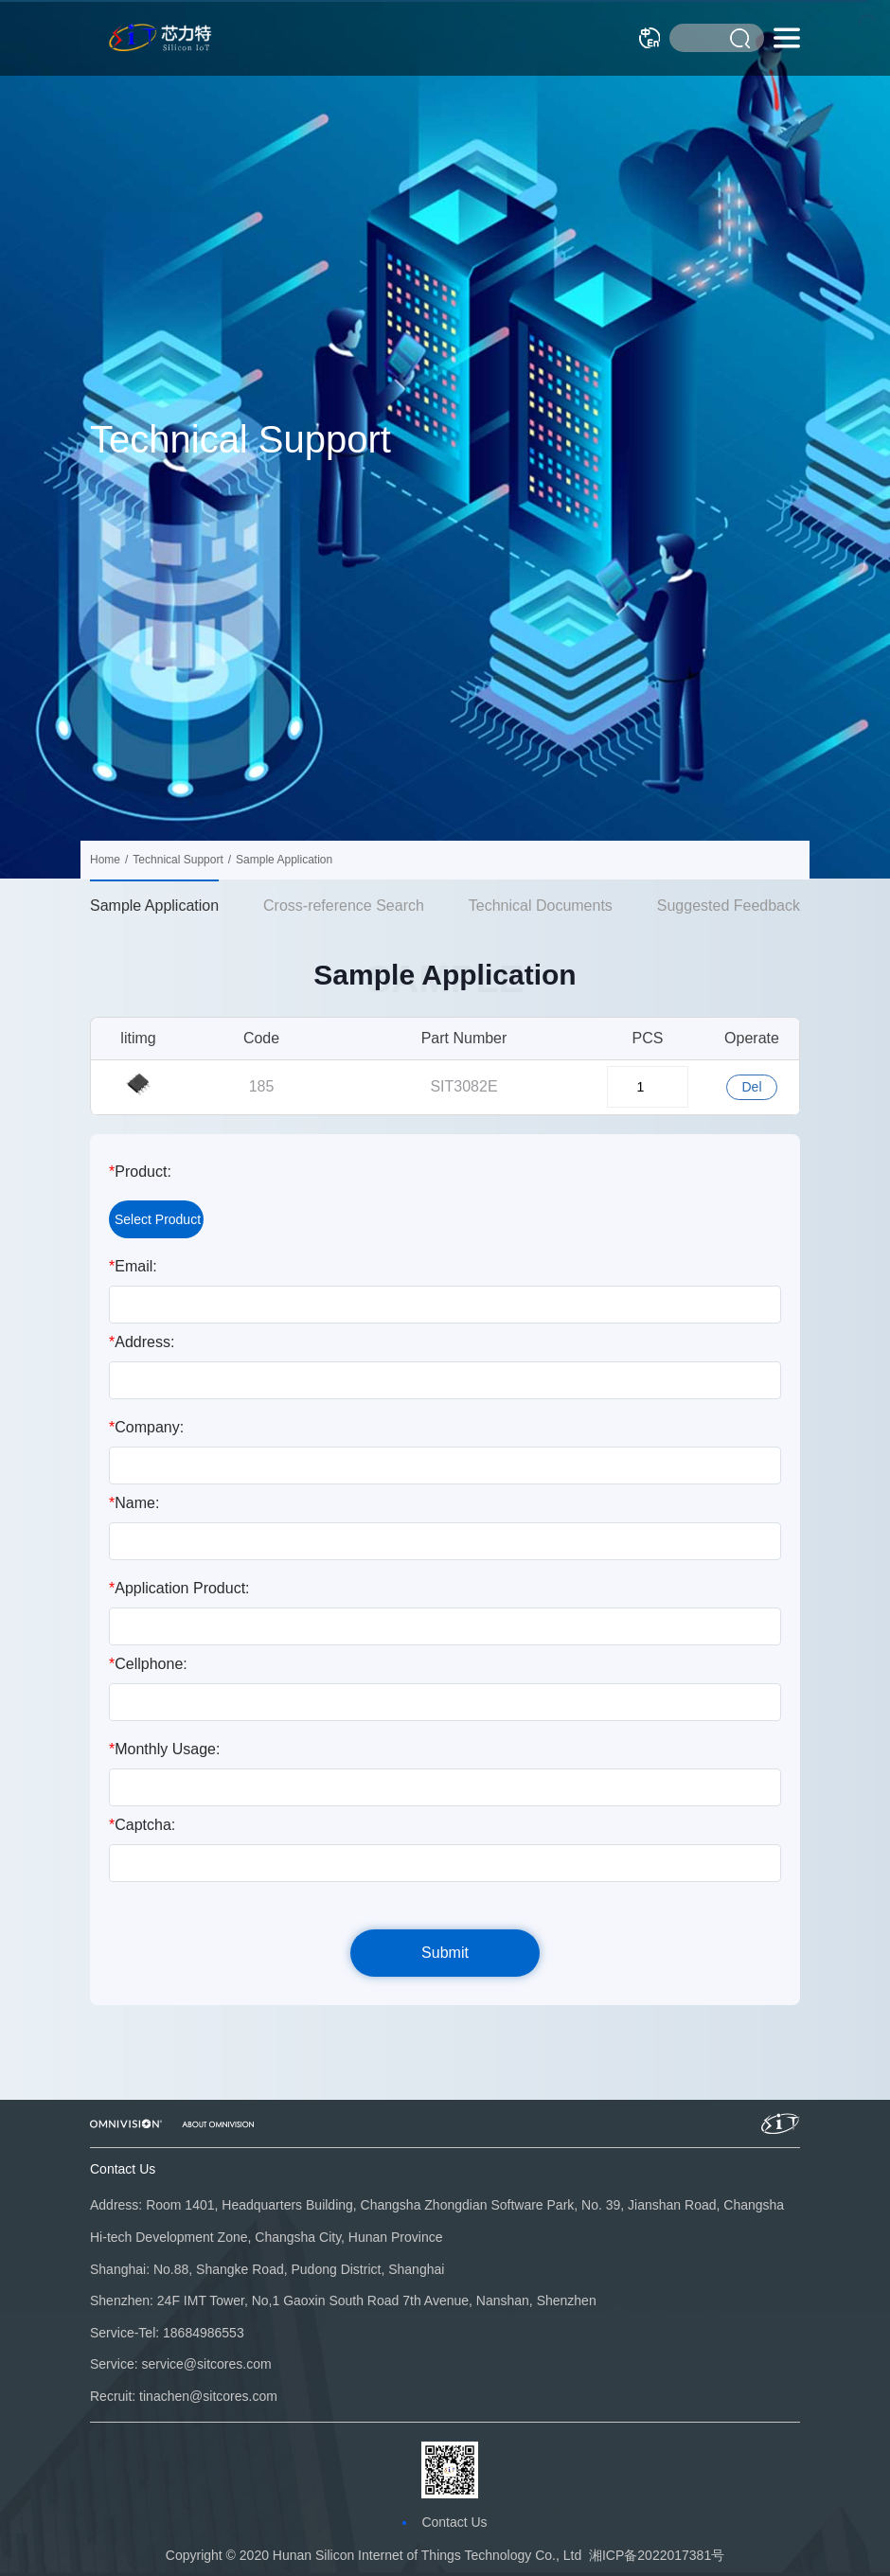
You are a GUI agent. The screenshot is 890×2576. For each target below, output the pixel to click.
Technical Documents (541, 905)
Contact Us (454, 2522)
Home (105, 859)
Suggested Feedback (728, 905)
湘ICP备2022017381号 (656, 2555)
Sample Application (154, 905)
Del (751, 1086)
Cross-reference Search (343, 905)
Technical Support (177, 859)
